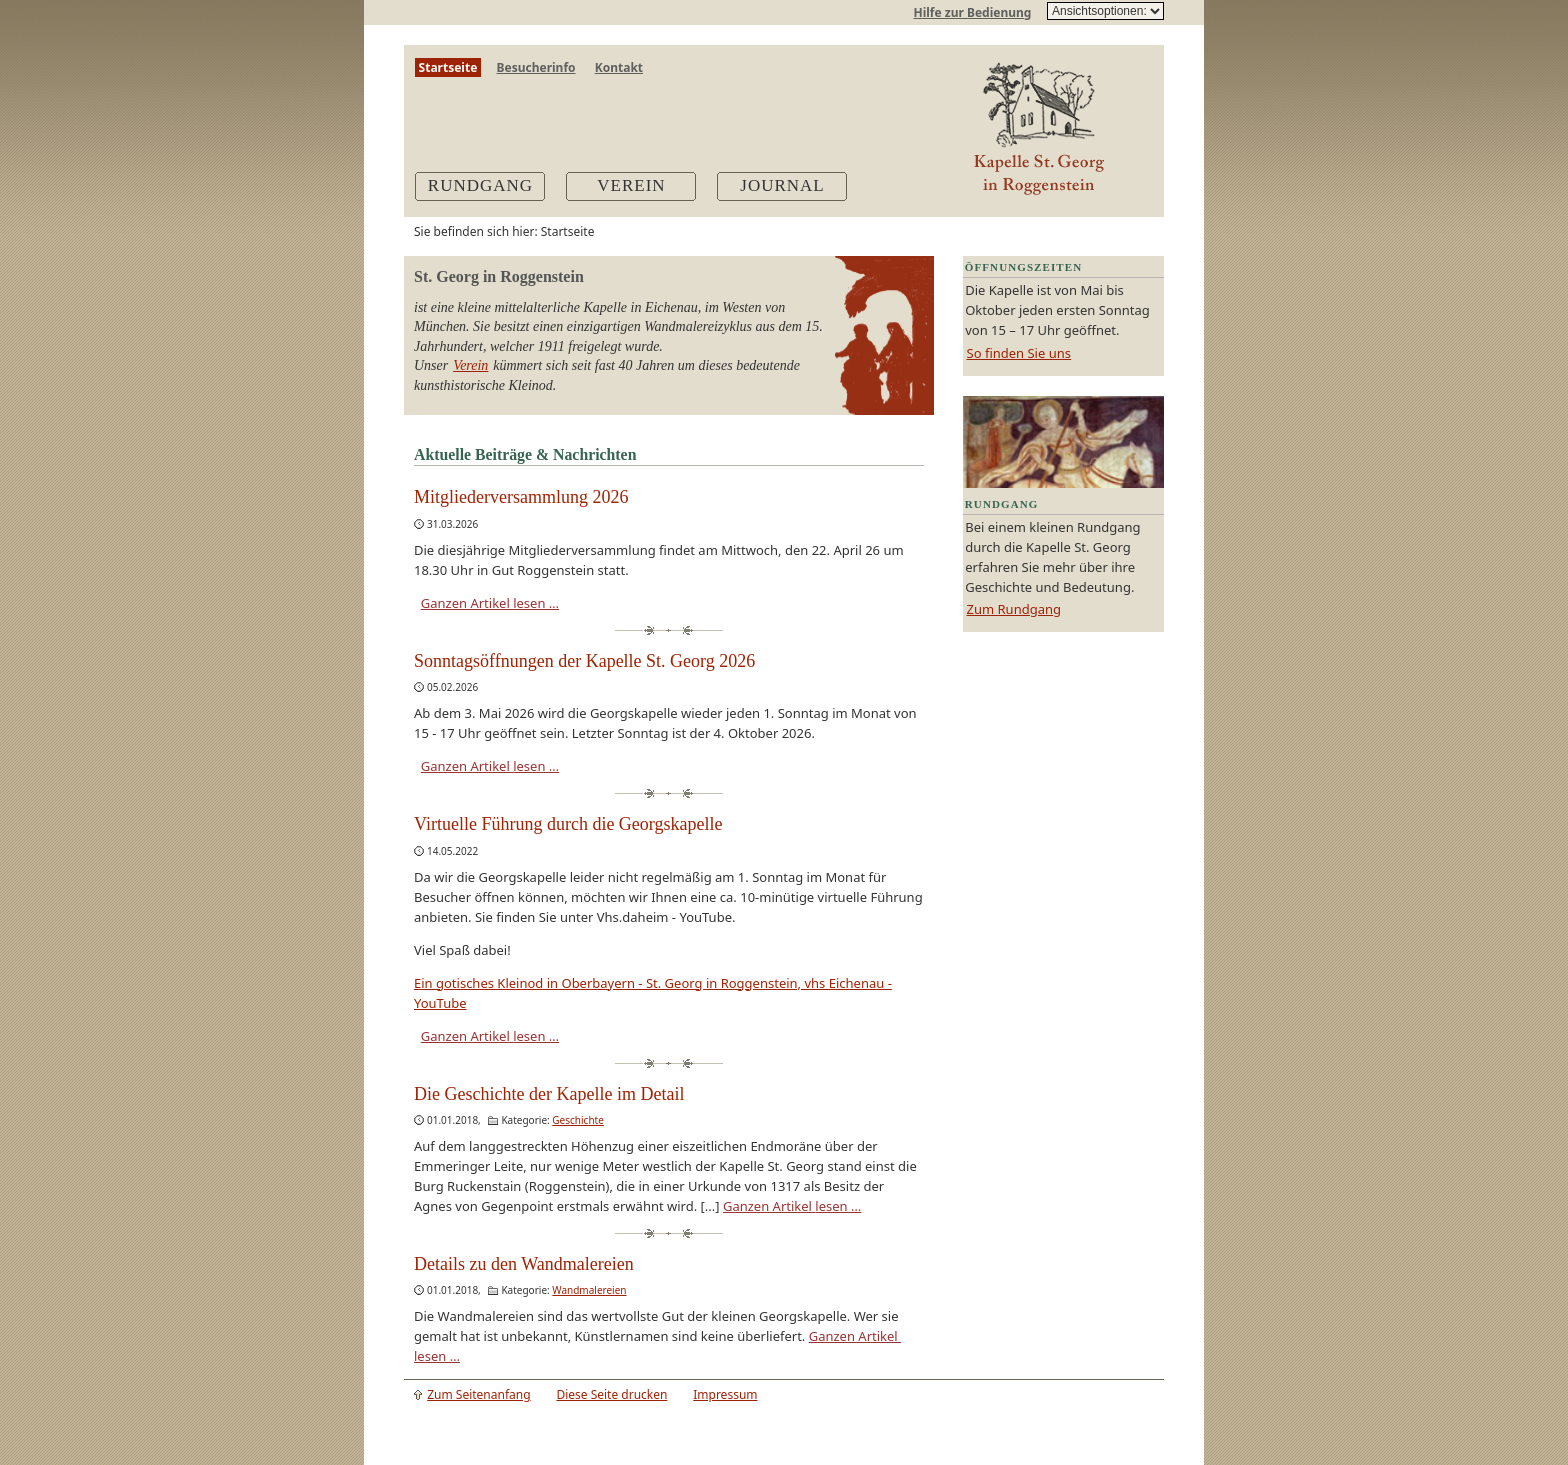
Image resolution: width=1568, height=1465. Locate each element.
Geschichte (578, 1120)
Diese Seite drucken (611, 1394)
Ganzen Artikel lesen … (490, 603)
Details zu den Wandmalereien (524, 1264)
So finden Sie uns (1019, 353)
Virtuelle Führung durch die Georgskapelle (568, 824)
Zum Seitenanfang (478, 1394)
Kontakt (619, 67)
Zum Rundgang (1014, 609)
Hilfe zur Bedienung (972, 12)
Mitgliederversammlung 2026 (521, 497)
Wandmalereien (589, 1290)
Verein (470, 365)
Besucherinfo (536, 67)
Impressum (725, 1394)
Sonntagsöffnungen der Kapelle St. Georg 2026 (584, 661)
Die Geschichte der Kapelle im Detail (549, 1094)
